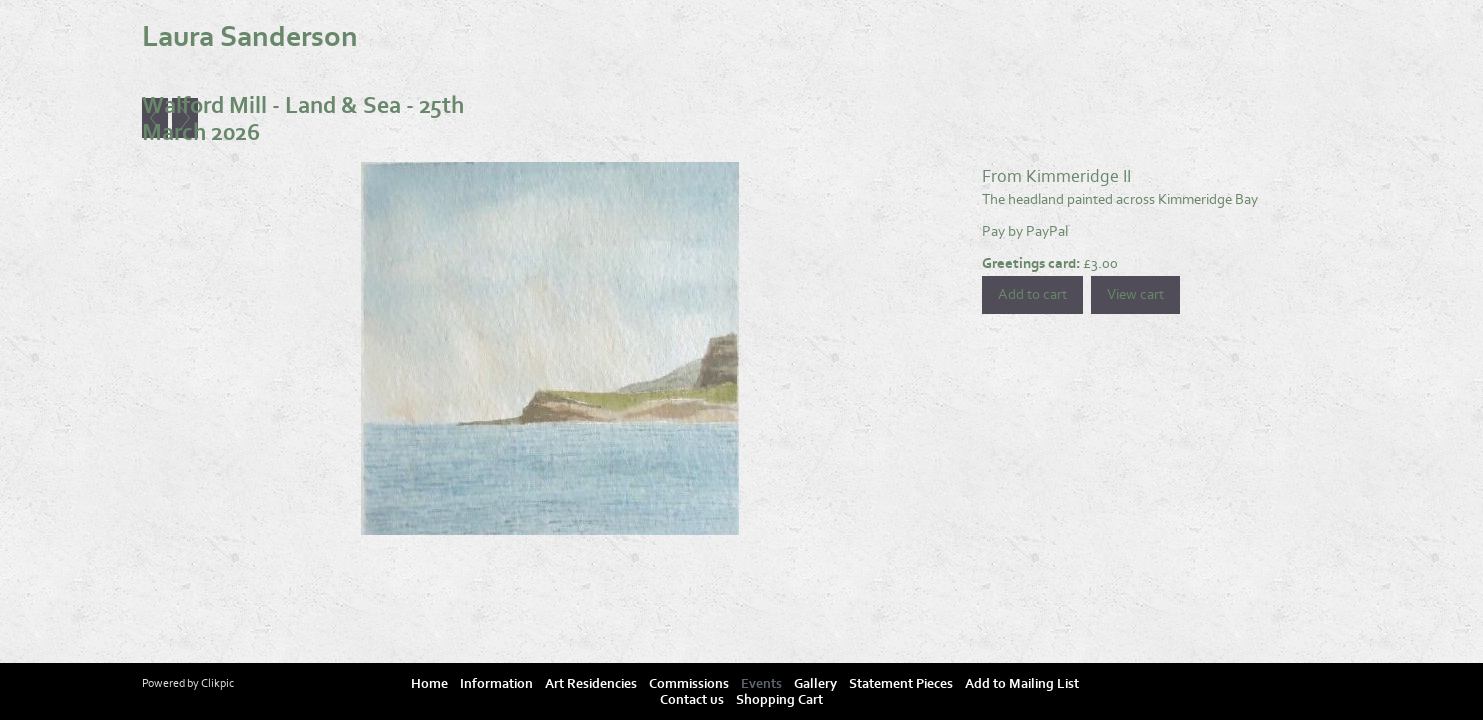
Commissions (689, 684)
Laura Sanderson (250, 37)
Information (496, 684)
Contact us (692, 700)
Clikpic (217, 683)
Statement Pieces (901, 684)
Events (761, 684)
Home (429, 684)
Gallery (815, 684)
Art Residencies (591, 684)
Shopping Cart (779, 700)
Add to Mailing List (1022, 684)
